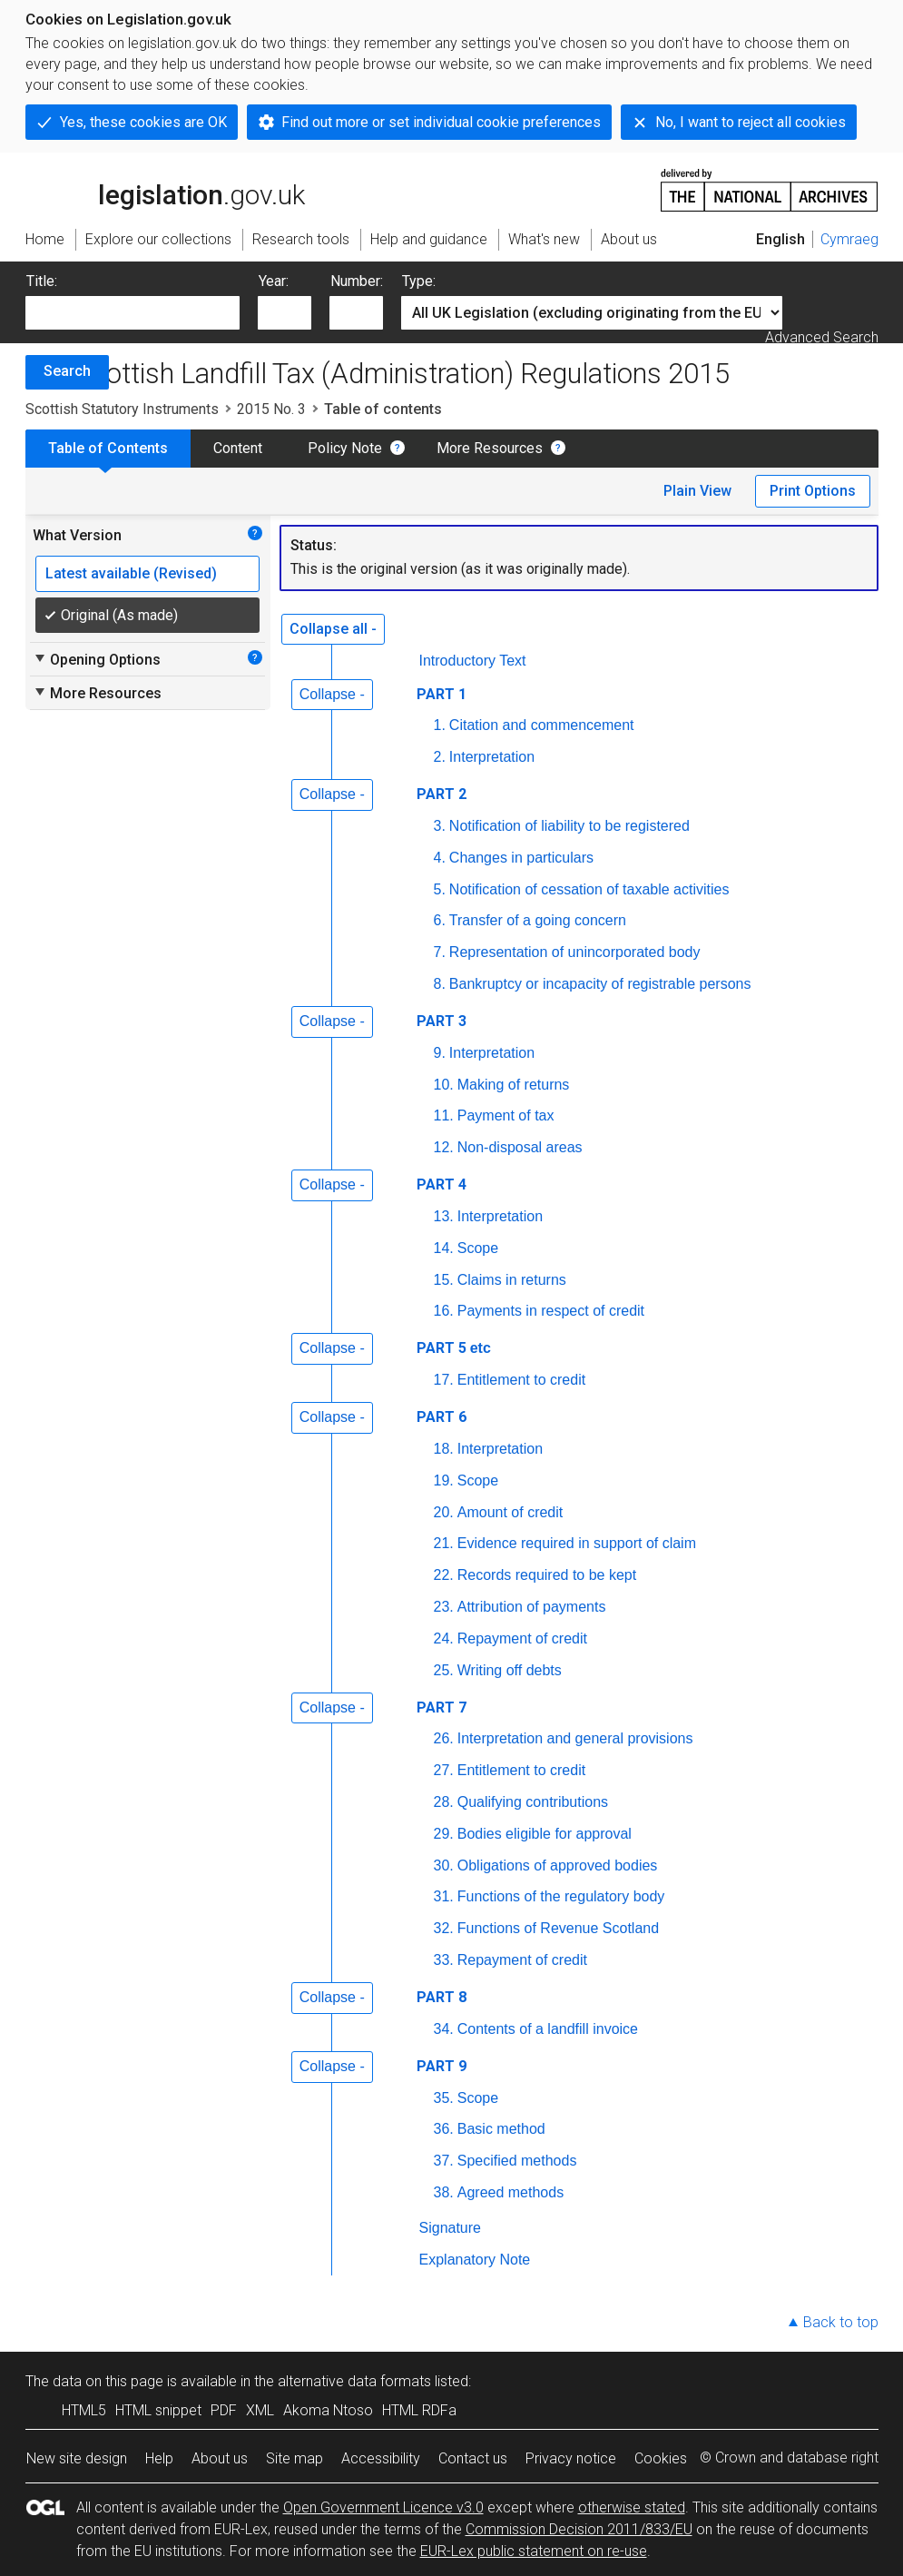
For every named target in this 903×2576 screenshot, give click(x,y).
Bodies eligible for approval (544, 1833)
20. (444, 1512)
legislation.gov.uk (165, 189)
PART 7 (441, 1707)
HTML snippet (158, 2410)
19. (444, 1480)
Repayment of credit (522, 1638)
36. (444, 2129)
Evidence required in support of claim (576, 1543)
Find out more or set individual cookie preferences (441, 122)
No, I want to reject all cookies (750, 122)
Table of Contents (108, 448)
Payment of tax (506, 1115)
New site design (76, 2458)
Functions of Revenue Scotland (558, 1928)
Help (159, 2458)
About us (219, 2458)
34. (444, 2029)
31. (444, 1896)
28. (444, 1802)
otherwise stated (631, 2507)
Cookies (660, 2458)
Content (237, 448)
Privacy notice (570, 2458)
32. (444, 1928)
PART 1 (441, 694)
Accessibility (380, 2458)
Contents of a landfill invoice (547, 2029)
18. (444, 1448)
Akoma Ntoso (328, 2410)
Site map (294, 2458)
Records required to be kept (546, 1575)
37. (444, 2160)
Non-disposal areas (520, 1147)
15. (444, 1280)
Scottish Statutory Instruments (122, 409)
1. (440, 725)
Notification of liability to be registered (569, 826)
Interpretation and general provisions (575, 1738)
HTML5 (84, 2410)
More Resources (490, 448)
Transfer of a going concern (537, 920)
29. (444, 1833)
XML (260, 2410)
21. (444, 1543)
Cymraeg (849, 239)
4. (440, 857)
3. (440, 826)
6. (440, 920)
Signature (450, 2227)
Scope (477, 1248)
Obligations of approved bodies (557, 1865)
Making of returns (513, 1084)
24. (444, 1638)
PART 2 (441, 794)
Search (67, 371)
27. (444, 1770)
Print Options (813, 490)
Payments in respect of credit (550, 1310)
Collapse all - (333, 628)
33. (444, 1960)
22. (444, 1575)
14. (444, 1248)
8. (440, 984)
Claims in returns (511, 1280)
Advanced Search (821, 337)
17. (444, 1379)
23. (444, 1606)
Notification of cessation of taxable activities (589, 889)
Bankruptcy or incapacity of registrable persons (600, 984)
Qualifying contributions (532, 1802)
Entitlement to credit (521, 1379)
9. (440, 1053)
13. (444, 1216)
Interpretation (492, 757)
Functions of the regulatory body (561, 1896)
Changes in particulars (521, 857)
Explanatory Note (475, 2259)
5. (440, 889)
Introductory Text (472, 660)
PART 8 (441, 1997)
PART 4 (441, 1184)
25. (444, 1670)
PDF (224, 2410)
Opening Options (97, 659)
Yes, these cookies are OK (143, 122)
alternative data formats (354, 2381)
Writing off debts (509, 1670)
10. (444, 1084)
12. (444, 1147)
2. (440, 757)
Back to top (840, 2322)
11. (444, 1115)
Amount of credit (510, 1512)
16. (444, 1310)
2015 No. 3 (271, 409)
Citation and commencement (541, 725)
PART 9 (441, 2066)
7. (440, 952)
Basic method (501, 2129)
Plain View (697, 490)
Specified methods (517, 2160)
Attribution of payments (531, 1606)
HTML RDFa (419, 2410)
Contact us (472, 2458)
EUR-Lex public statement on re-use (533, 2551)
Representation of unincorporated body (575, 952)
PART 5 (456, 1348)
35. (444, 2098)
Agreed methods (510, 2192)
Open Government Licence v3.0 (383, 2507)
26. (444, 1738)
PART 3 (441, 1021)
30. (444, 1865)
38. (444, 2192)
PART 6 (441, 1417)
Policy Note (345, 448)
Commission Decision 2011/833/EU (579, 2529)
